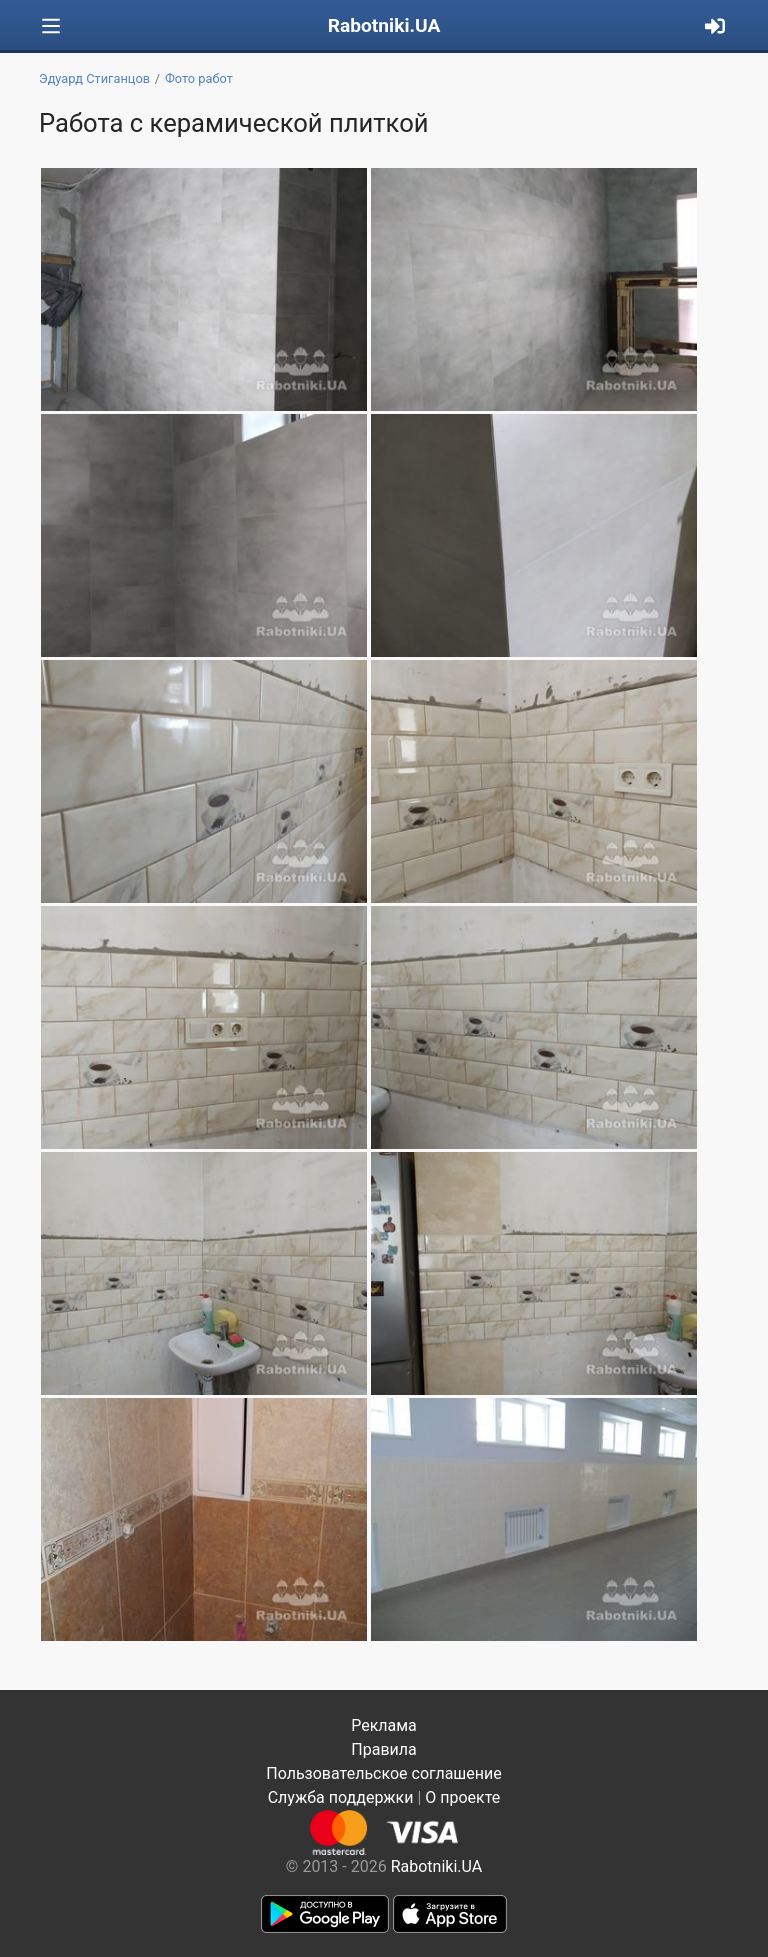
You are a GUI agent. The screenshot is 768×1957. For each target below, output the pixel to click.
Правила (383, 1749)
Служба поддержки (341, 1797)
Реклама (384, 1725)
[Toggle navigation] (51, 26)
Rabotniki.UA (384, 25)
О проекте (462, 1797)
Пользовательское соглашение (384, 1773)
